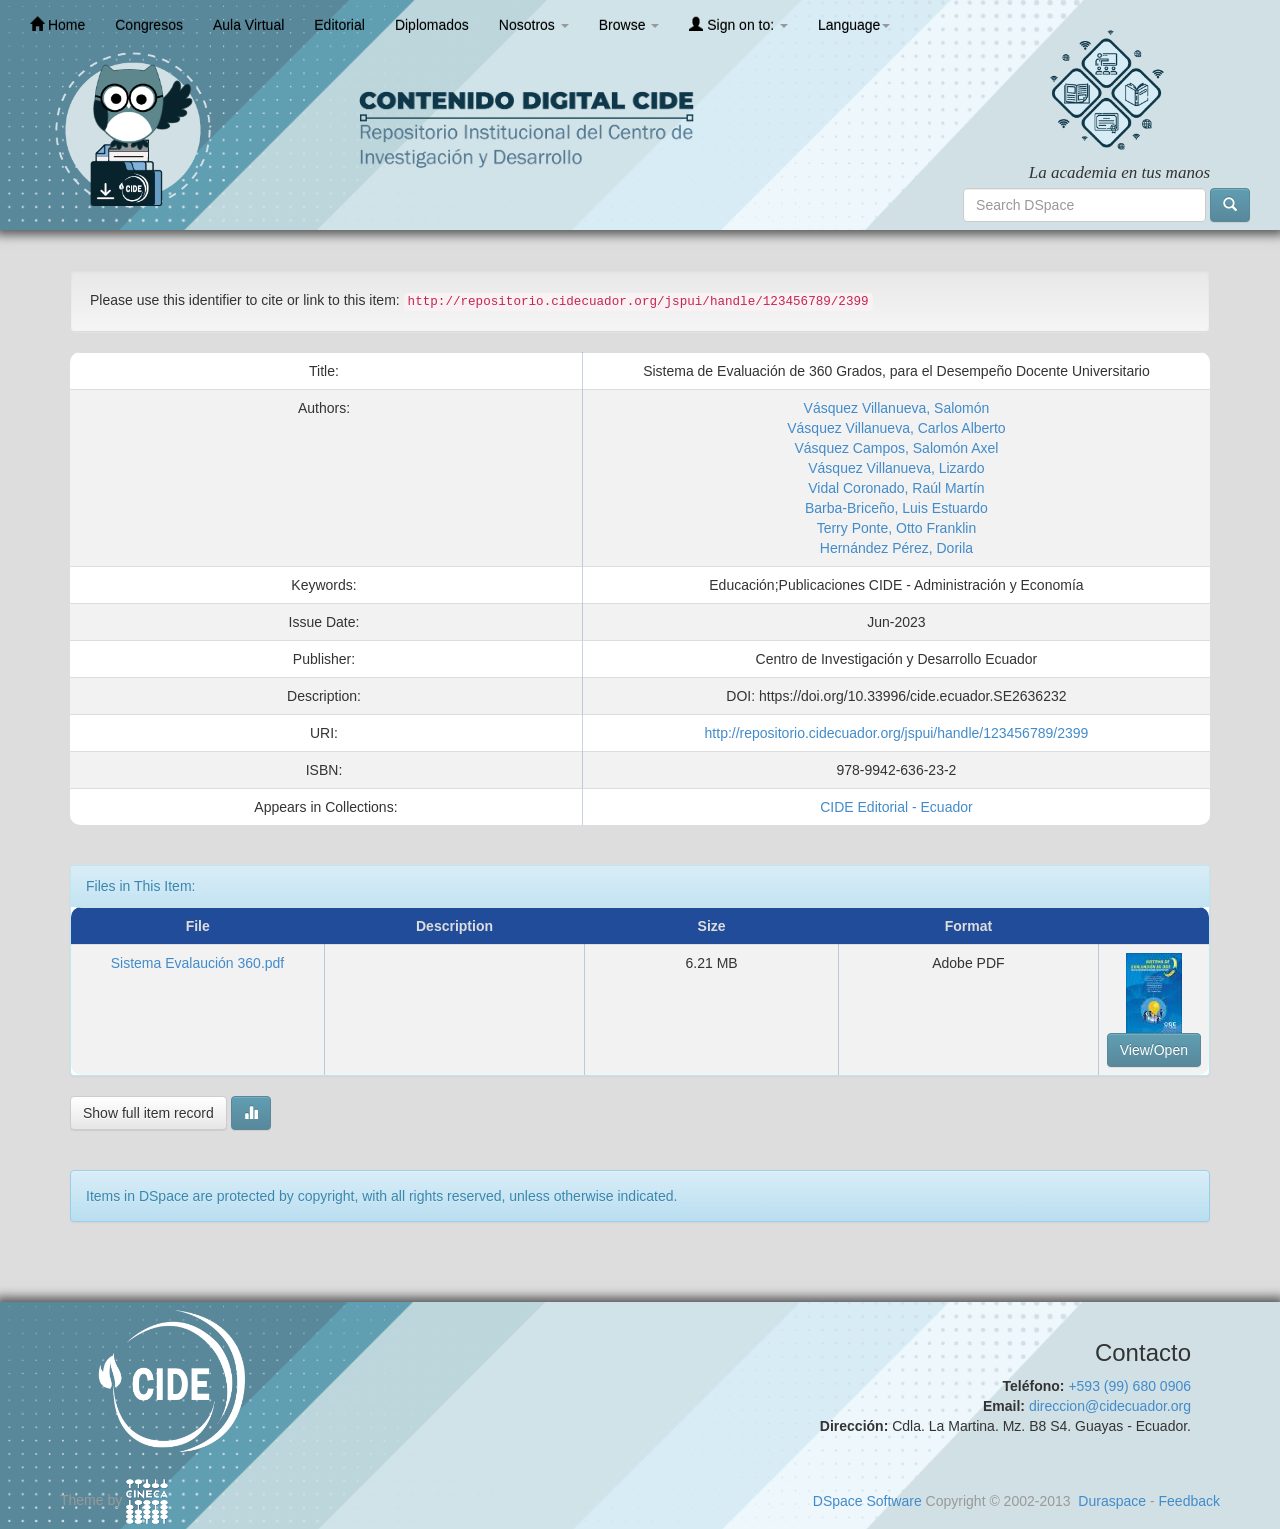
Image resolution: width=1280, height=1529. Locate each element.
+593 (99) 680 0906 (1129, 1386)
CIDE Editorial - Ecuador (896, 807)
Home (57, 24)
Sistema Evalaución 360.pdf (198, 963)
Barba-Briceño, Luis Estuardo (896, 508)
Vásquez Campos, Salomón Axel (896, 448)
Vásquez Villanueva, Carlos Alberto (896, 428)
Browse (629, 25)
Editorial (339, 25)
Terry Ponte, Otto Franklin (897, 528)
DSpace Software (867, 1501)
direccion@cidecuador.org (1110, 1406)
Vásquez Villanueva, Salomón (897, 408)
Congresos (149, 25)
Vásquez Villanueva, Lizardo (896, 468)
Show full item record (148, 1113)
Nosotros (534, 25)
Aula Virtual (248, 25)
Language (854, 25)
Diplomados (432, 25)
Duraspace (1112, 1501)
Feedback (1189, 1501)
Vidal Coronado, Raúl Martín (896, 488)
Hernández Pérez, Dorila (896, 548)
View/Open (1154, 1050)
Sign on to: (738, 24)
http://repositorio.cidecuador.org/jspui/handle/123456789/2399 (897, 733)
